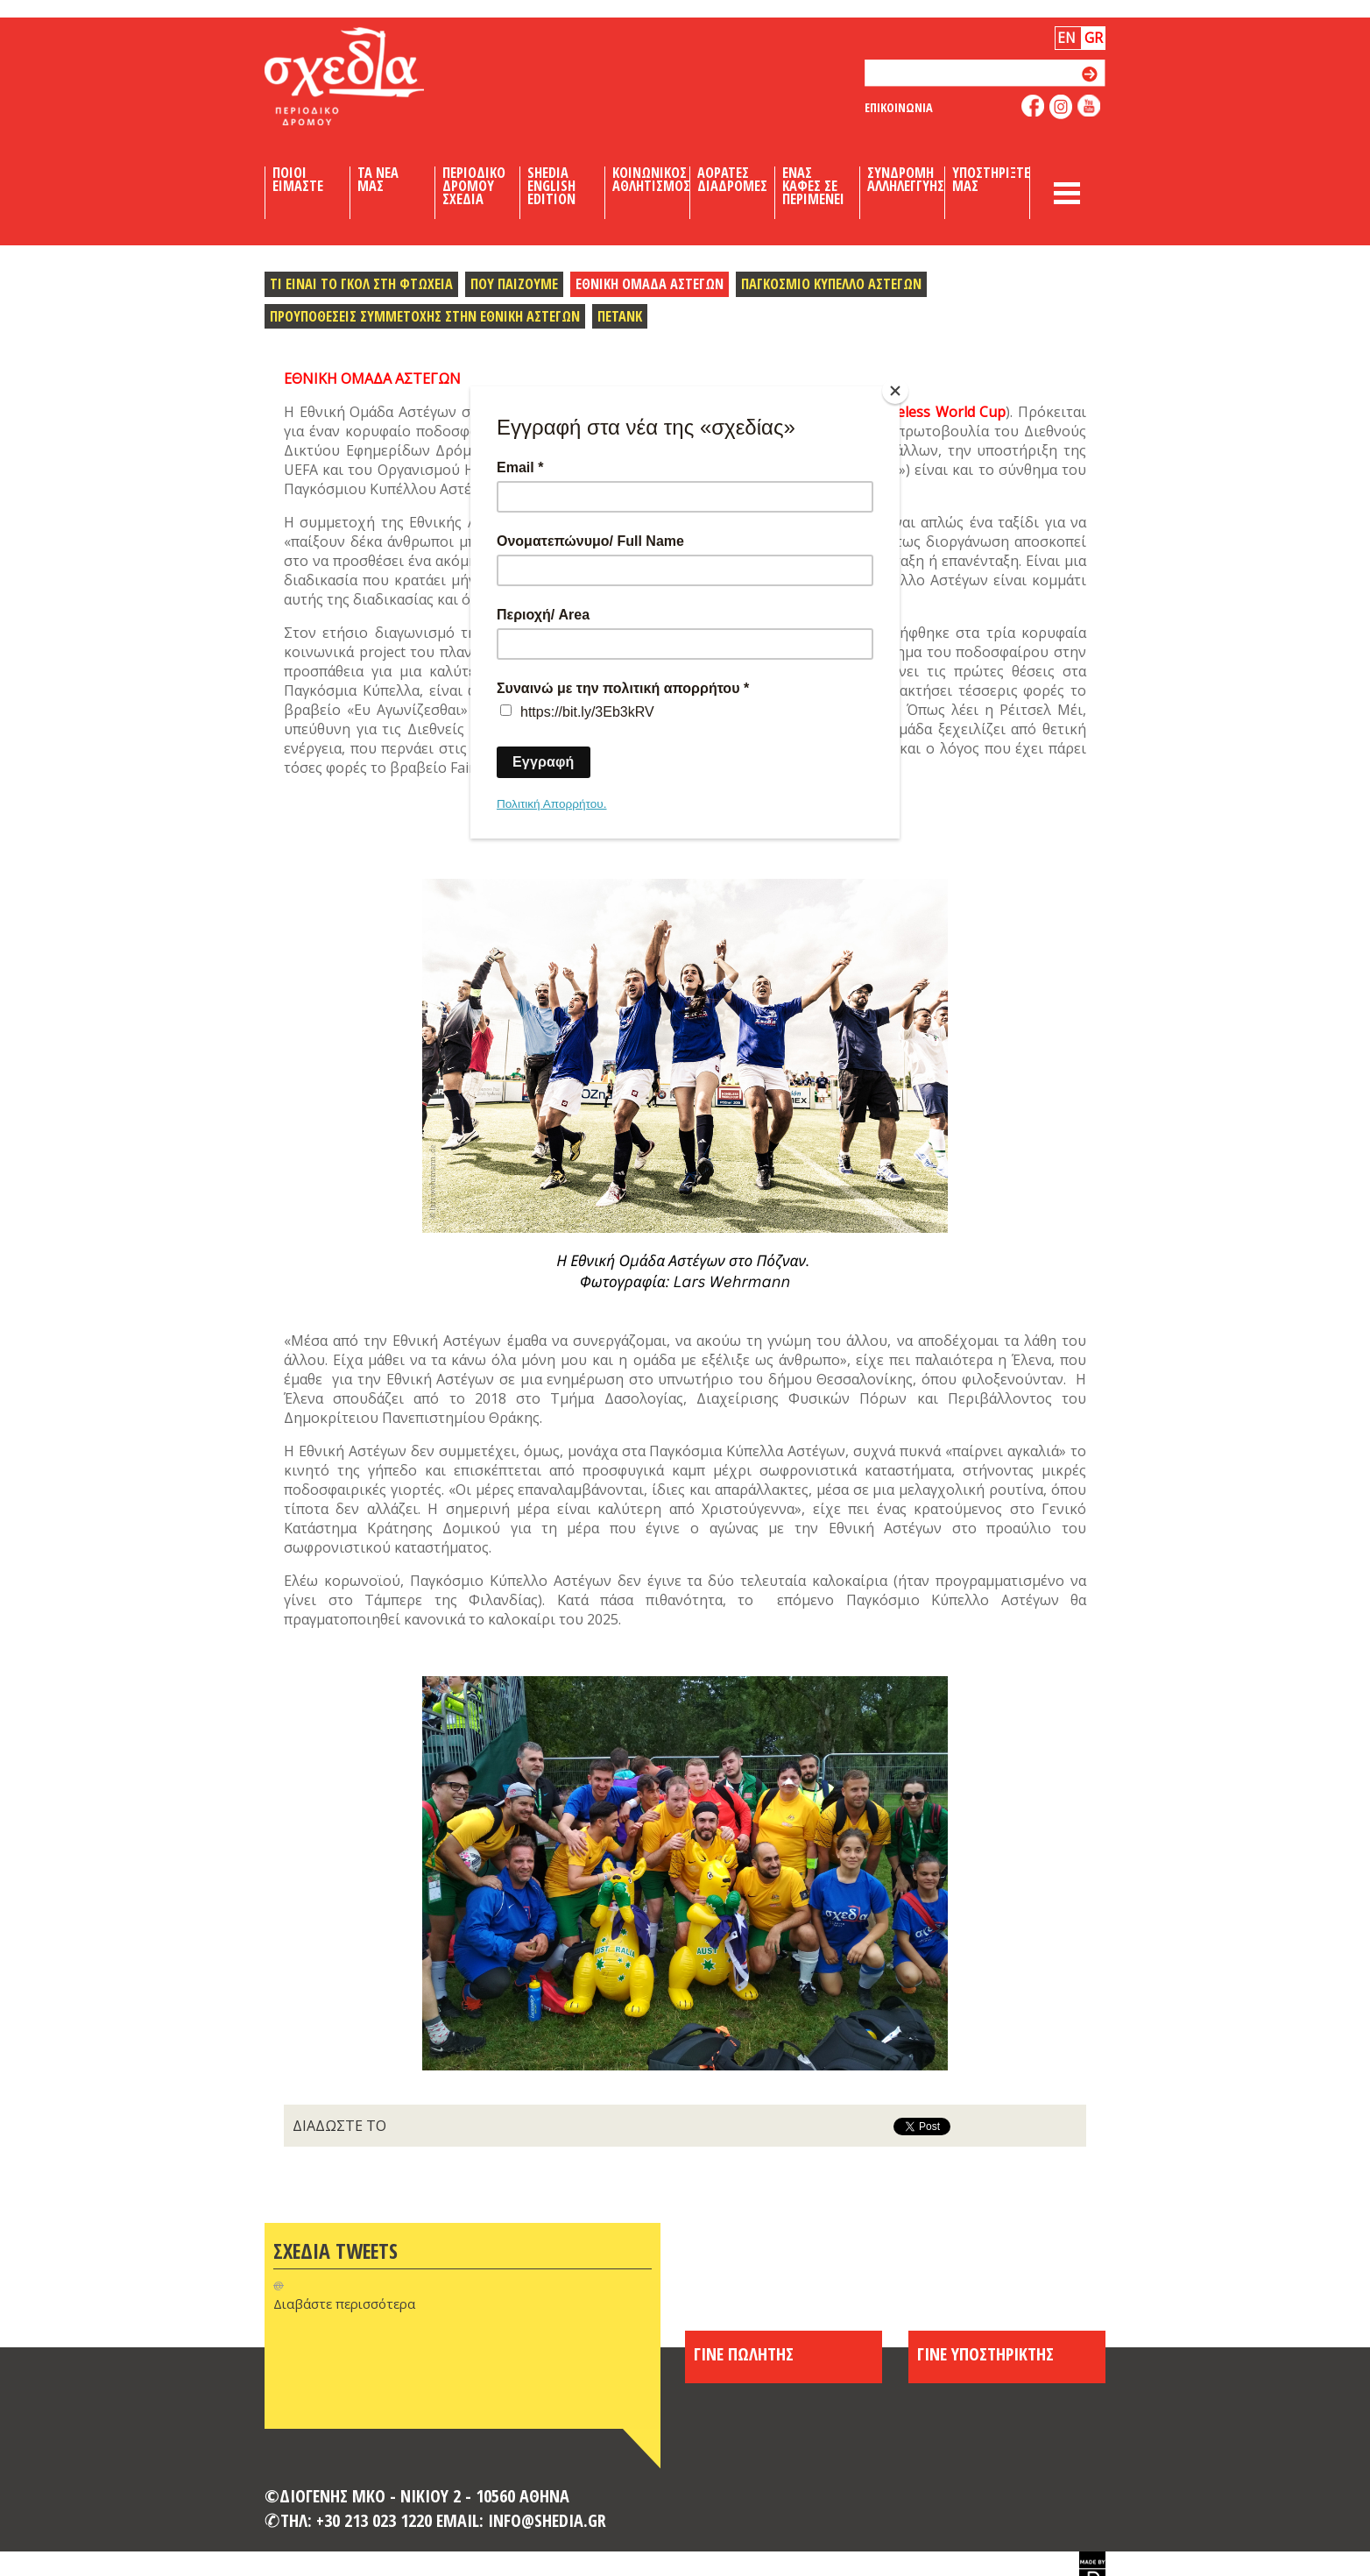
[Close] (895, 391)
